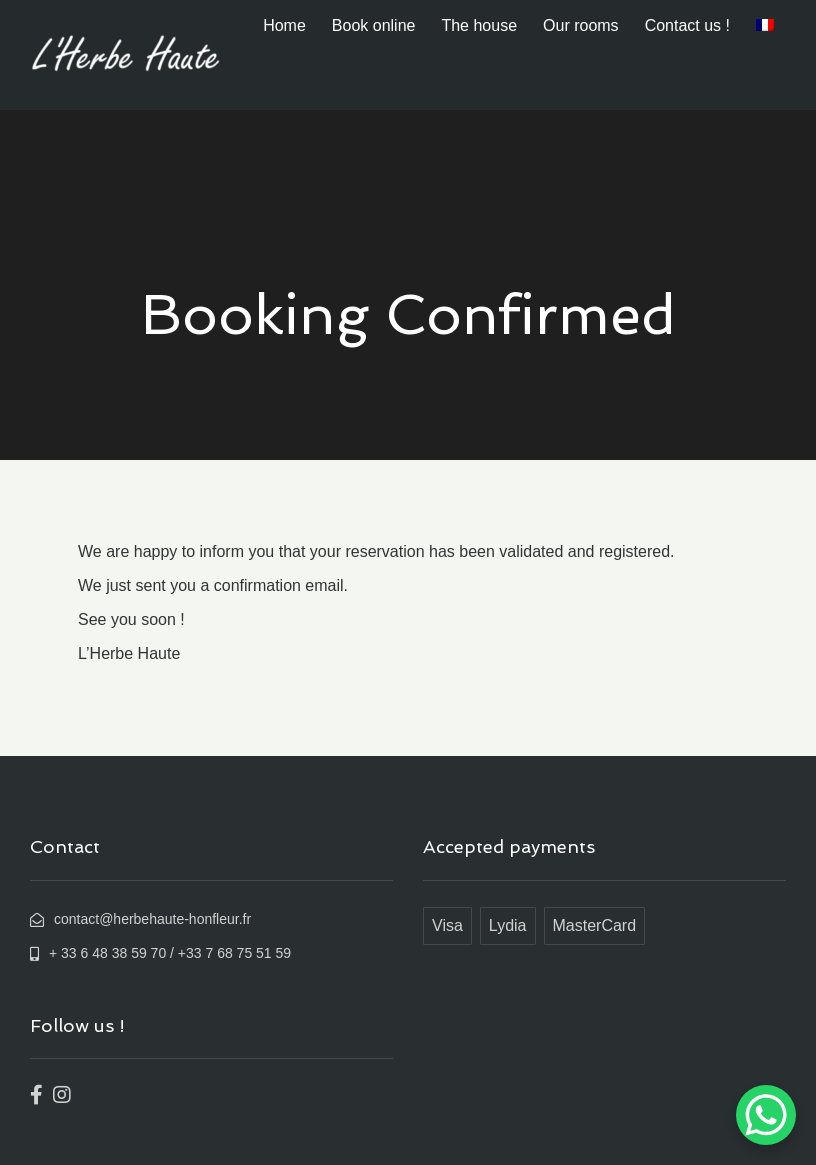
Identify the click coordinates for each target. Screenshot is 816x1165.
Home (284, 25)
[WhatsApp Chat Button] (766, 1115)
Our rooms (581, 25)
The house (479, 25)
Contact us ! (687, 25)
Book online (374, 25)
